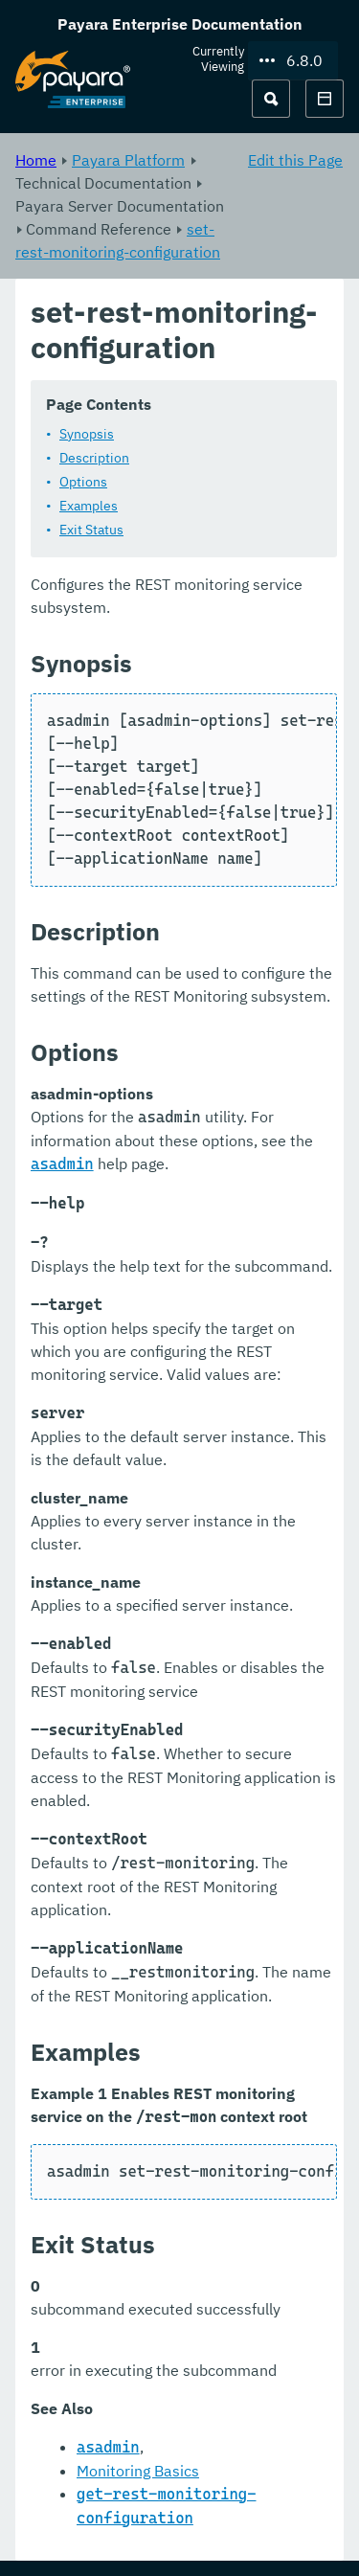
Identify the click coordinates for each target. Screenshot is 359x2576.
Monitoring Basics (138, 2470)
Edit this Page (295, 159)
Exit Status (91, 529)
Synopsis (86, 433)
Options (83, 481)
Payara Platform (128, 159)
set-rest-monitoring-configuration (117, 240)
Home (35, 159)
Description (94, 457)
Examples (88, 505)
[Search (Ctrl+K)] (271, 98)
